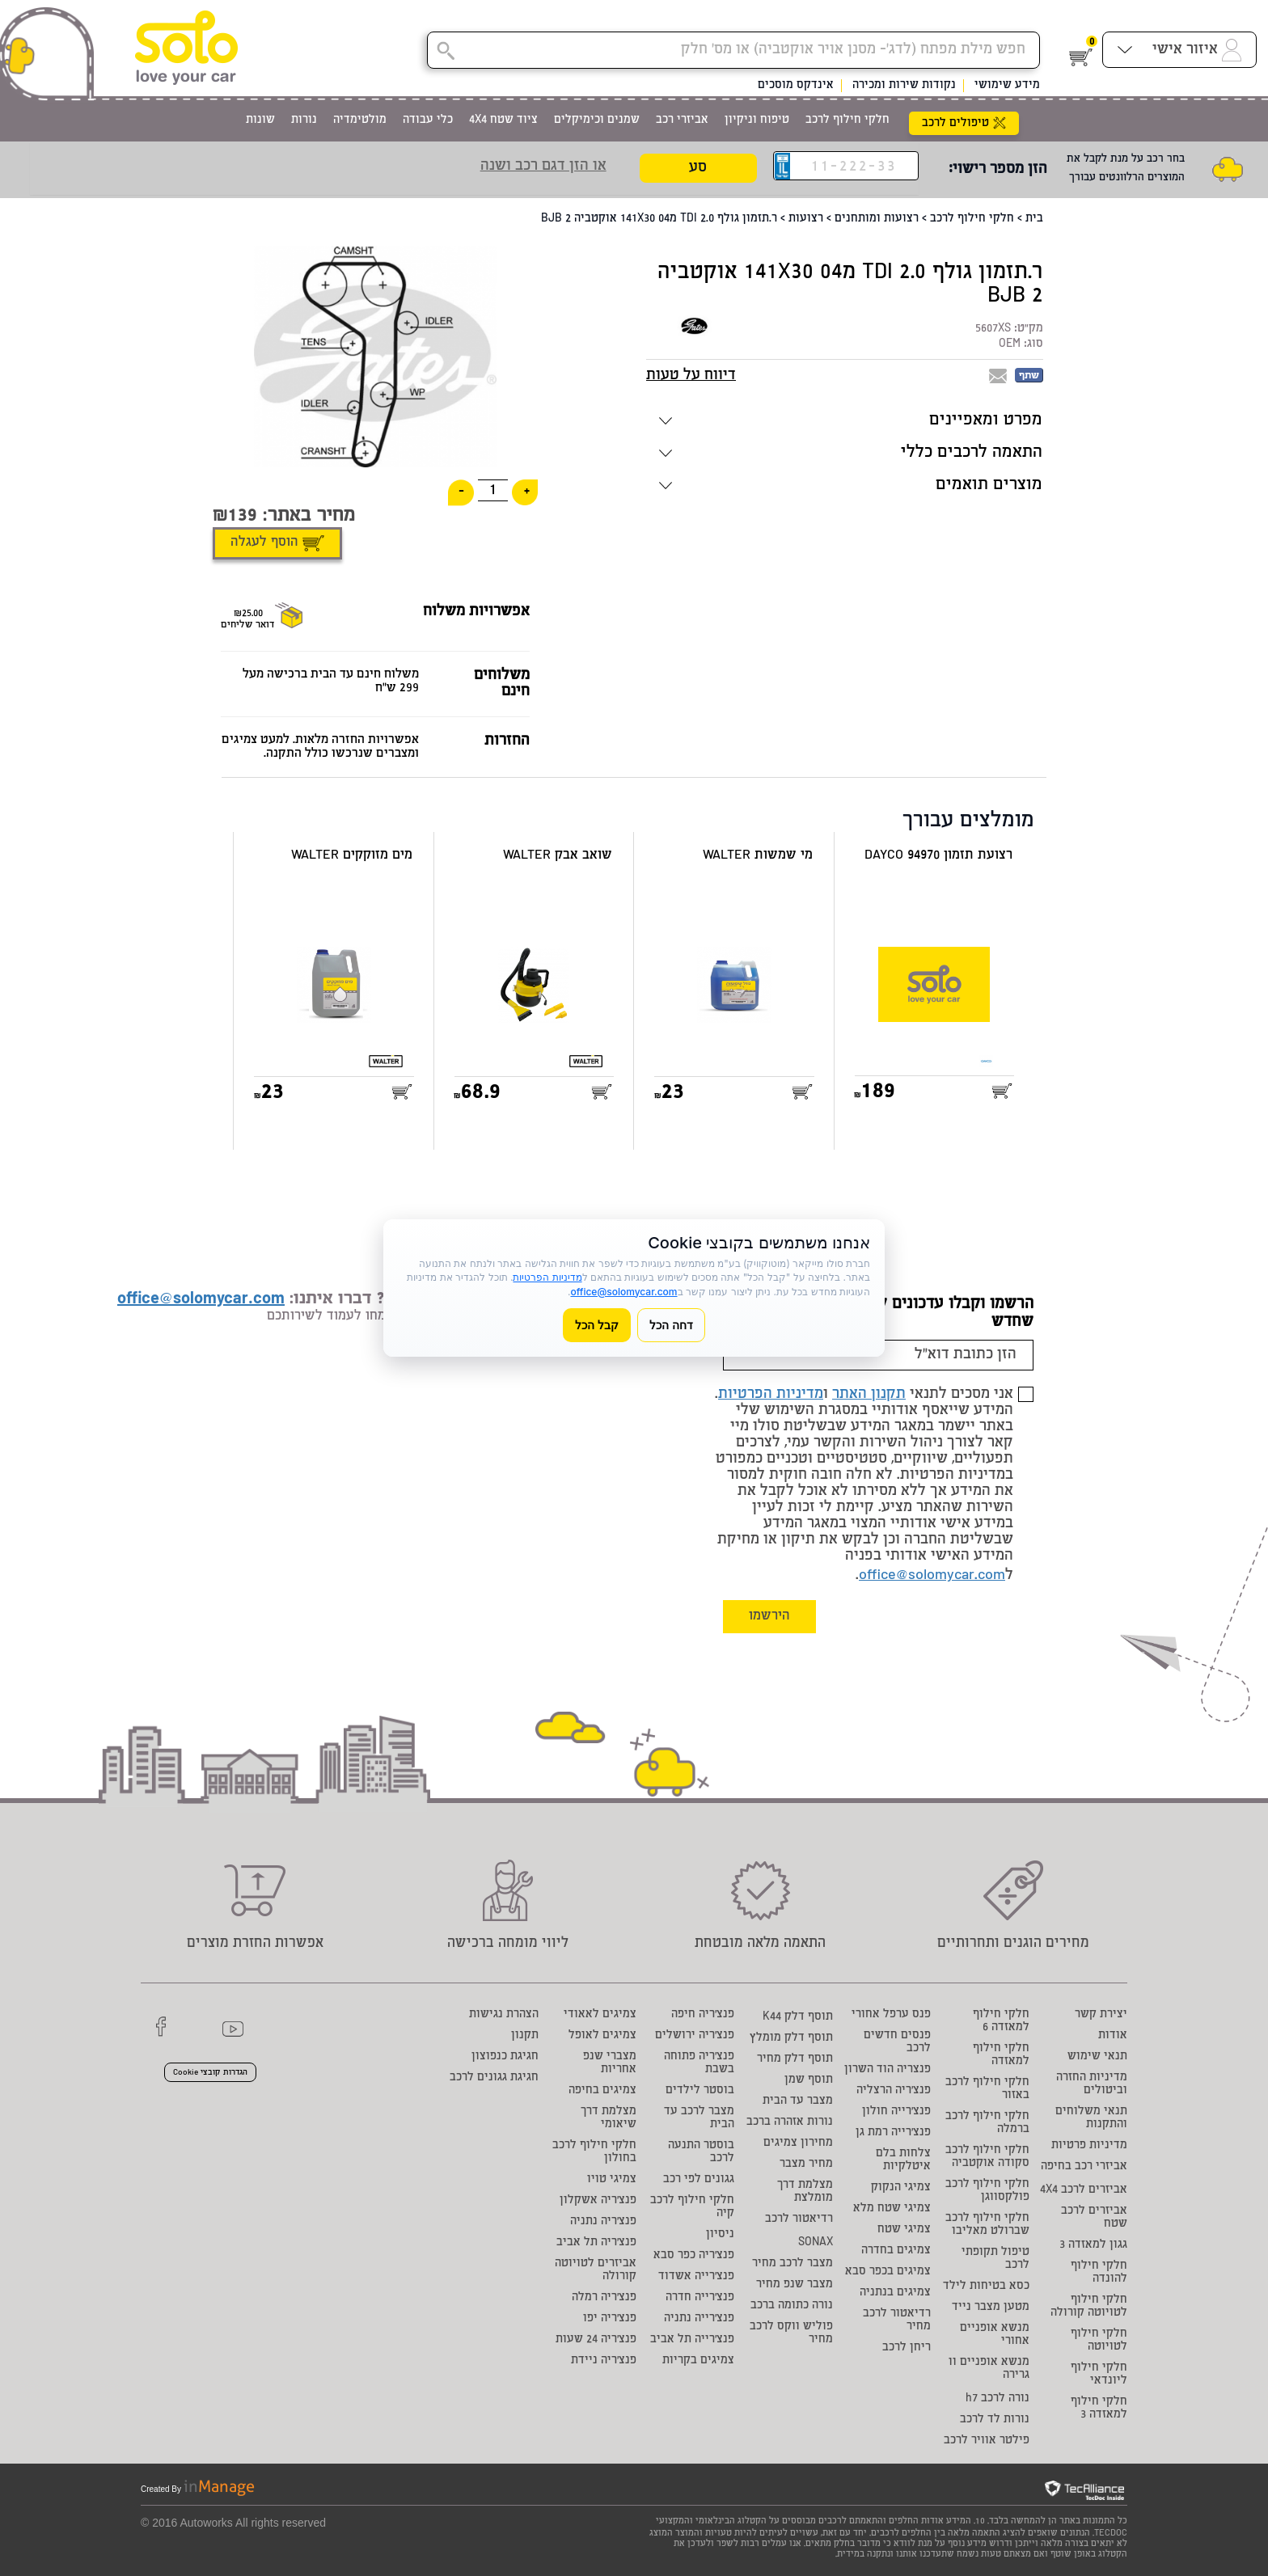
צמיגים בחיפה (602, 2090)
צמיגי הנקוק (901, 2187)
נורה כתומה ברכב (791, 2305)
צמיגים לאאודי (600, 2014)
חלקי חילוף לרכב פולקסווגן (987, 2191)
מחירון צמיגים (798, 2143)
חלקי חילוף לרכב (972, 219)
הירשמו (769, 1616)
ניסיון (720, 2234)
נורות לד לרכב (994, 2419)
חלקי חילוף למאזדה (1001, 2055)
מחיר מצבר (806, 2164)
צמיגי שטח (904, 2229)
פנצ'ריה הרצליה (893, 2090)
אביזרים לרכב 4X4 (1083, 2190)
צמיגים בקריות (698, 2360)
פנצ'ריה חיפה (702, 2014)
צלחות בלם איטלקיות (903, 2160)
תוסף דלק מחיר (795, 2059)
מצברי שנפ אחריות (609, 2063)
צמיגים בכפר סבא (888, 2272)
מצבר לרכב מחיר (792, 2263)
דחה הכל (671, 1325)
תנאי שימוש (1097, 2056)
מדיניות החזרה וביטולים (1091, 2084)
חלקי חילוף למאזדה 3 (1099, 2409)
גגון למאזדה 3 (1093, 2245)
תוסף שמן (808, 2080)
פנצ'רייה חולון (896, 2111)
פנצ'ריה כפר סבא (693, 2255)
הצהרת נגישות (504, 2014)
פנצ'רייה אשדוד (696, 2276)
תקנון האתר (869, 1395)
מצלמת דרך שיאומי (608, 2118)
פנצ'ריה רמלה (604, 2297)
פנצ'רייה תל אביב (692, 2339)
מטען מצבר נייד (990, 2307)
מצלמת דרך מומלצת (805, 2192)
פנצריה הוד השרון (887, 2069)
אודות (1112, 2035)
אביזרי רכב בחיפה (1084, 2166)
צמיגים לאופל (602, 2035)
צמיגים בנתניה (895, 2293)
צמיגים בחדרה (896, 2250)
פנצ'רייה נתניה (699, 2318)
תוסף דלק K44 (798, 2017)
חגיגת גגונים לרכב (494, 2077)
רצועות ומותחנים (877, 219)
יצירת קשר (1101, 2014)
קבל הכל (597, 1325)
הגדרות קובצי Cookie (210, 2073)
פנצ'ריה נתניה (603, 2221)
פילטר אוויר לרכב (986, 2441)
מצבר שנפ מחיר (794, 2284)
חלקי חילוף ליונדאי (1099, 2375)
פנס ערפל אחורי (891, 2014)
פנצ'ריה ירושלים (694, 2035)
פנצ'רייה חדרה (700, 2297)
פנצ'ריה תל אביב (596, 2242)
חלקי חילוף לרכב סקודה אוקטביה (987, 2157)
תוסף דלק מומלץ (791, 2038)
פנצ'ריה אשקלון (598, 2200)
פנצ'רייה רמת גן (893, 2132)
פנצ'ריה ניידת (603, 2360)
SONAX (815, 2242)
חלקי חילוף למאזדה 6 (1001, 2021)
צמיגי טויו (611, 2179)
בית (1034, 219)
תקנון (525, 2035)
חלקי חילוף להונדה (1099, 2273)
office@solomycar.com (932, 1576)
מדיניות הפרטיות (770, 1395)
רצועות (805, 219)
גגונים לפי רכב (698, 2179)
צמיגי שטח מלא (892, 2208)
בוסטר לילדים (700, 2090)
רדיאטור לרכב (799, 2219)
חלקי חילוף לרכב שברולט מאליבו (987, 2225)
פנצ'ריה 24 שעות (596, 2339)
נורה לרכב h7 (997, 2398)
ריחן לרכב (906, 2348)
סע (698, 168)
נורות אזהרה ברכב (789, 2122)
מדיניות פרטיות (1089, 2145)
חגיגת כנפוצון (505, 2056)
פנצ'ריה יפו (609, 2318)
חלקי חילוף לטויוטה (1099, 2341)
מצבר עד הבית (798, 2101)
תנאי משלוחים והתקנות (1091, 2118)
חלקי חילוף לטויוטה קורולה (1088, 2307)
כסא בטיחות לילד (986, 2286)
